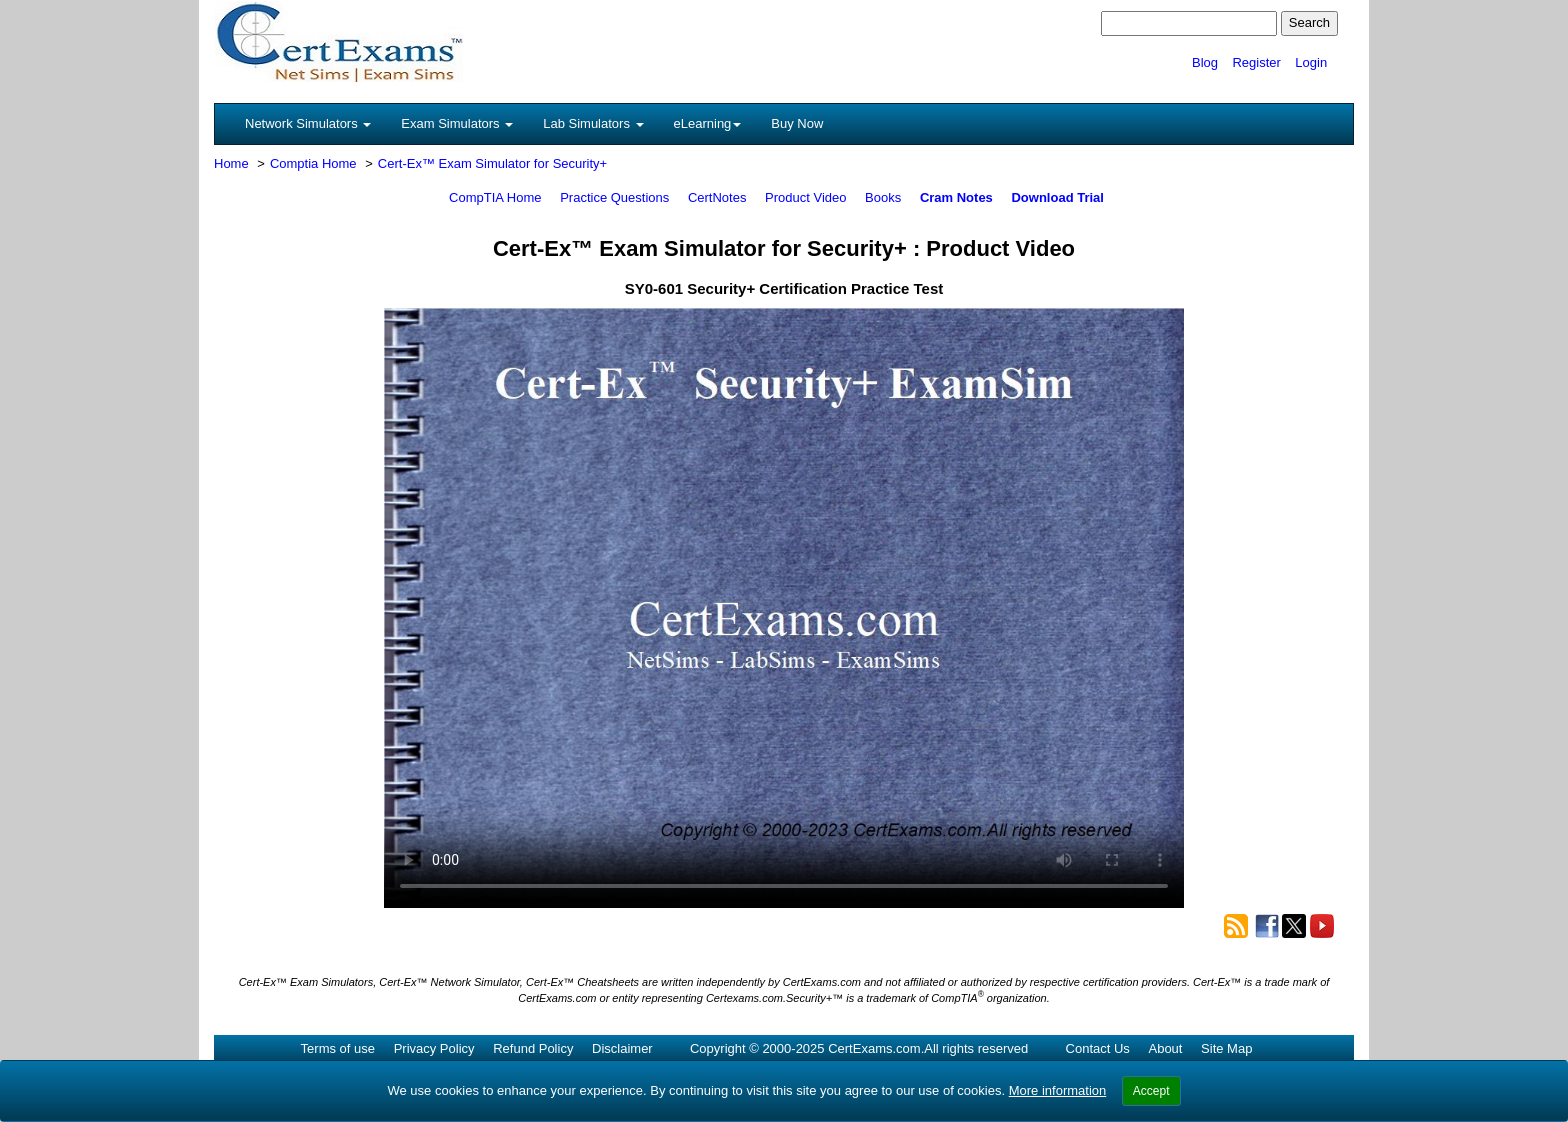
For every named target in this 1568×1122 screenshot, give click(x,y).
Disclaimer (622, 1048)
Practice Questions (614, 197)
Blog (1205, 62)
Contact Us (1098, 1048)
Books (883, 197)
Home (231, 163)
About (1165, 1048)
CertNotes (717, 197)
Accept (1151, 1091)
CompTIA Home (495, 197)
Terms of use (338, 1048)
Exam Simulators (457, 123)
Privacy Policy (434, 1048)
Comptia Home (313, 163)
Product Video (805, 197)
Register (1256, 62)
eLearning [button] (708, 123)
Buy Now (797, 123)
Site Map (1226, 1048)
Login (1311, 62)
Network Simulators (308, 123)
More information (1058, 1090)
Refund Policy (533, 1048)
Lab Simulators (593, 123)
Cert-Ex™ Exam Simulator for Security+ (492, 163)
